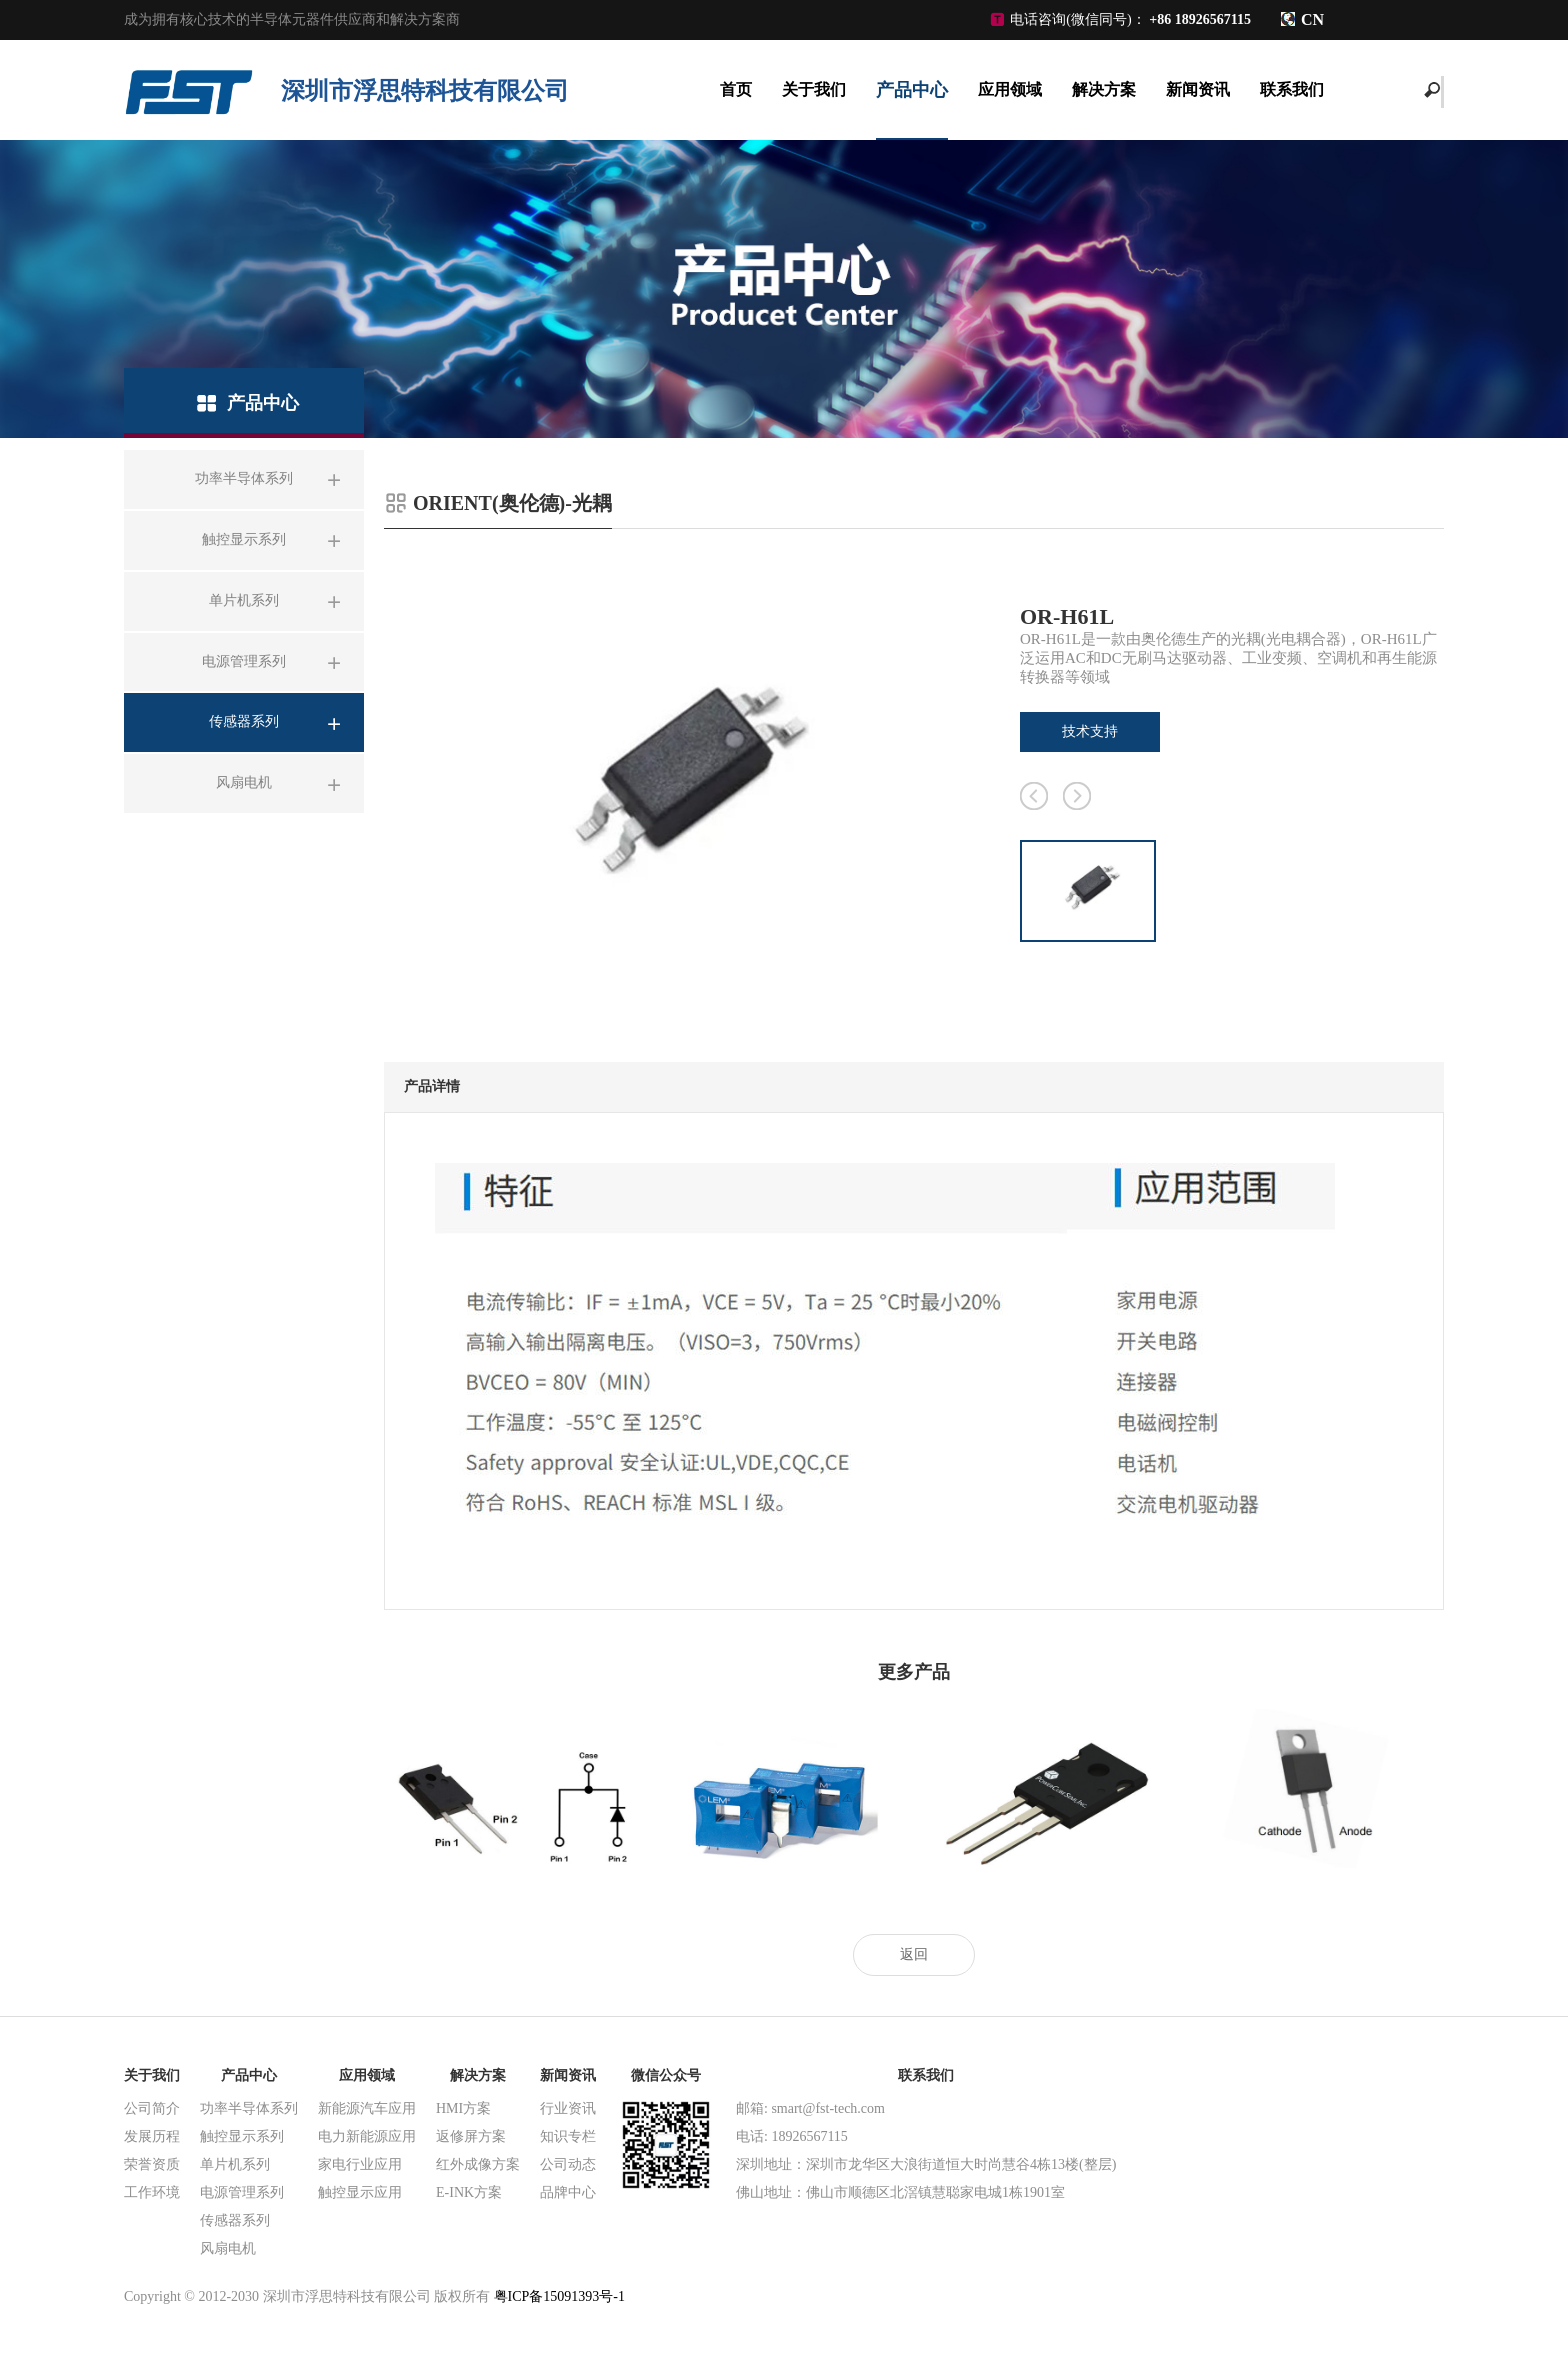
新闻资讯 (1198, 89)
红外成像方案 (478, 2164)
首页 (736, 89)
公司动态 (568, 2164)
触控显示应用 (360, 2192)
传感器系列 (235, 2220)
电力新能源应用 (367, 2136)
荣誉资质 (152, 2164)
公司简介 (152, 2108)
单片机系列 (235, 2164)
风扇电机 (228, 2248)
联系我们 (1292, 89)
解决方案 (1104, 89)
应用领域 (1010, 89)
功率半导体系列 (249, 2108)
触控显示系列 (242, 2136)
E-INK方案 (469, 2192)
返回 (914, 1954)
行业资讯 (568, 2108)
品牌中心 (568, 2192)
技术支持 (1090, 731)
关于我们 (814, 89)
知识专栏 (568, 2136)
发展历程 (152, 2136)
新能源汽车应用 (367, 2108)
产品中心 (912, 90)
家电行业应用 (360, 2164)
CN (1312, 19)
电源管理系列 (242, 2192)
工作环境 (152, 2192)
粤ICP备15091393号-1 (559, 2296)
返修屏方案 (471, 2136)
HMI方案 (463, 2108)
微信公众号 (666, 2075)
